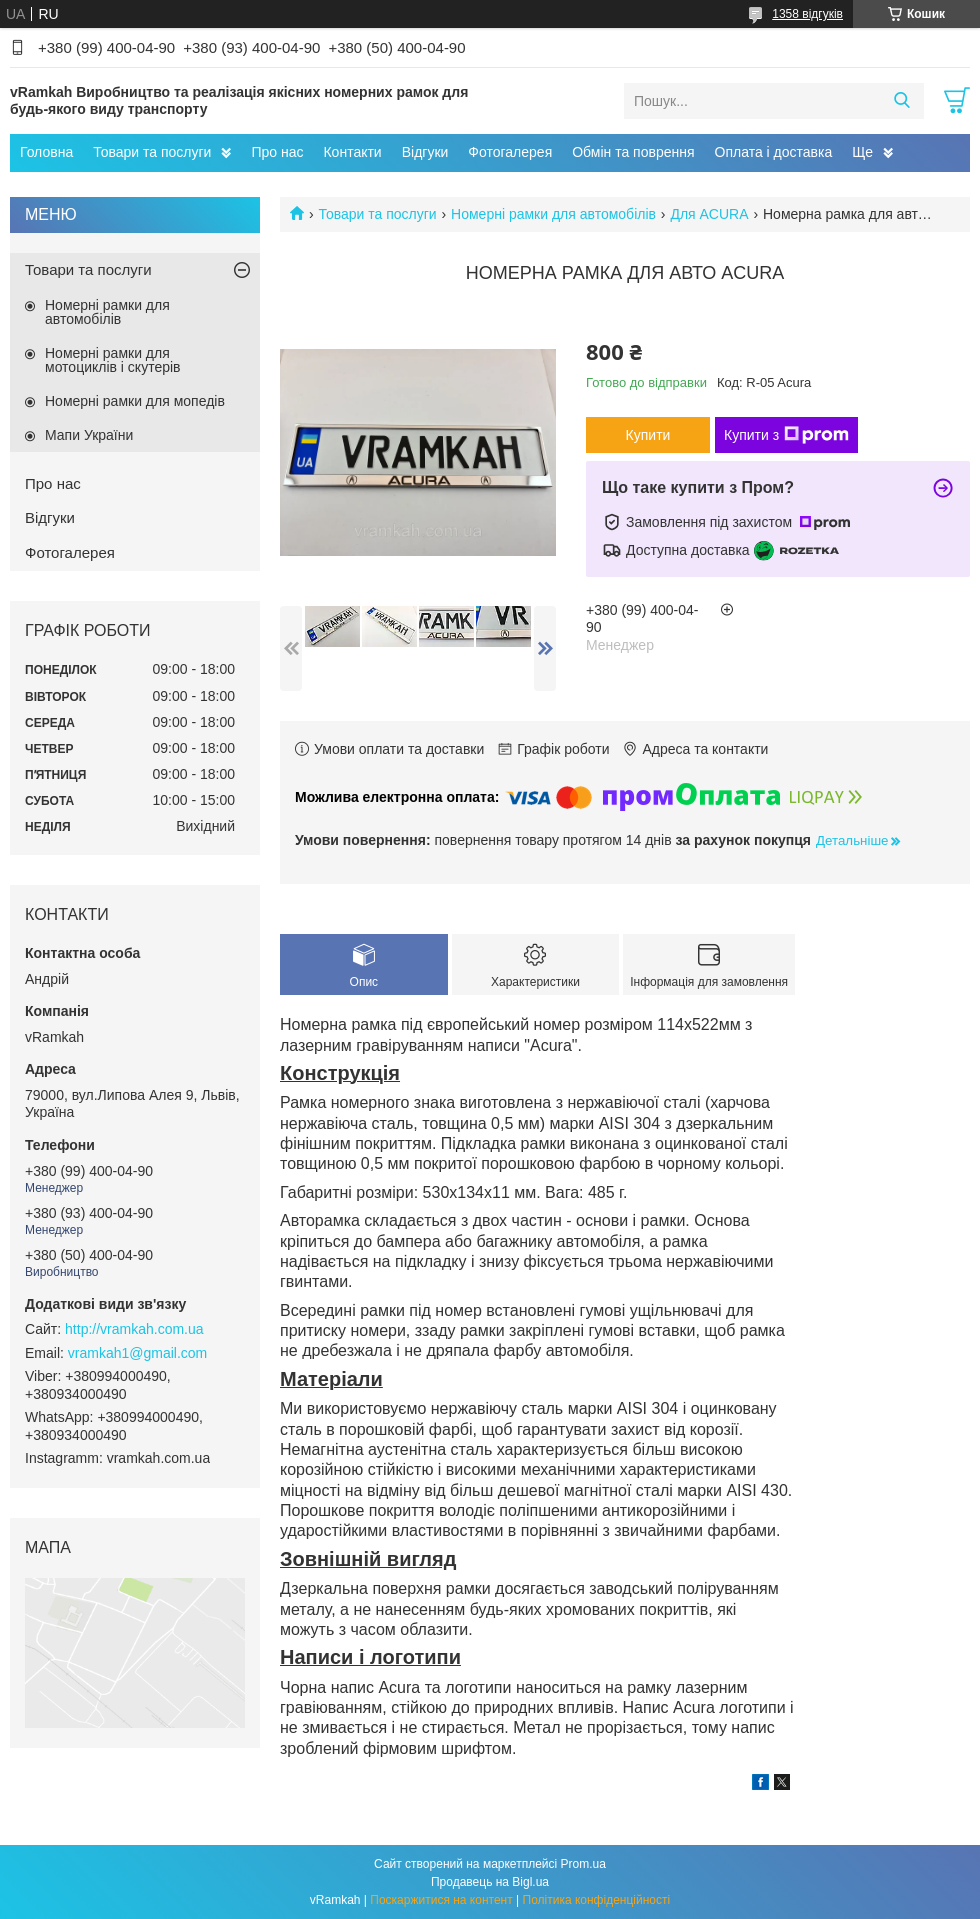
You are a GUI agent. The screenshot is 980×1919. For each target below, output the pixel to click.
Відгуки (425, 152)
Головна (46, 152)
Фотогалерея (510, 152)
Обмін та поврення (633, 152)
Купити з (786, 435)
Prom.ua (583, 1864)
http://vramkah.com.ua (134, 1329)
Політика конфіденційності (597, 1900)
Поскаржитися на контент (441, 1900)
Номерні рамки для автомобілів (553, 214)
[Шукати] (901, 101)
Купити (648, 435)
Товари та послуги (152, 152)
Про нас (277, 152)
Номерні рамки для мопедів (135, 401)
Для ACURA (709, 214)
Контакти (352, 152)
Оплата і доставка (774, 152)
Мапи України (89, 435)
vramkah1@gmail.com (137, 1353)
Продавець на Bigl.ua (490, 1882)
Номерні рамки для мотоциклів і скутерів (113, 360)
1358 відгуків (807, 14)
